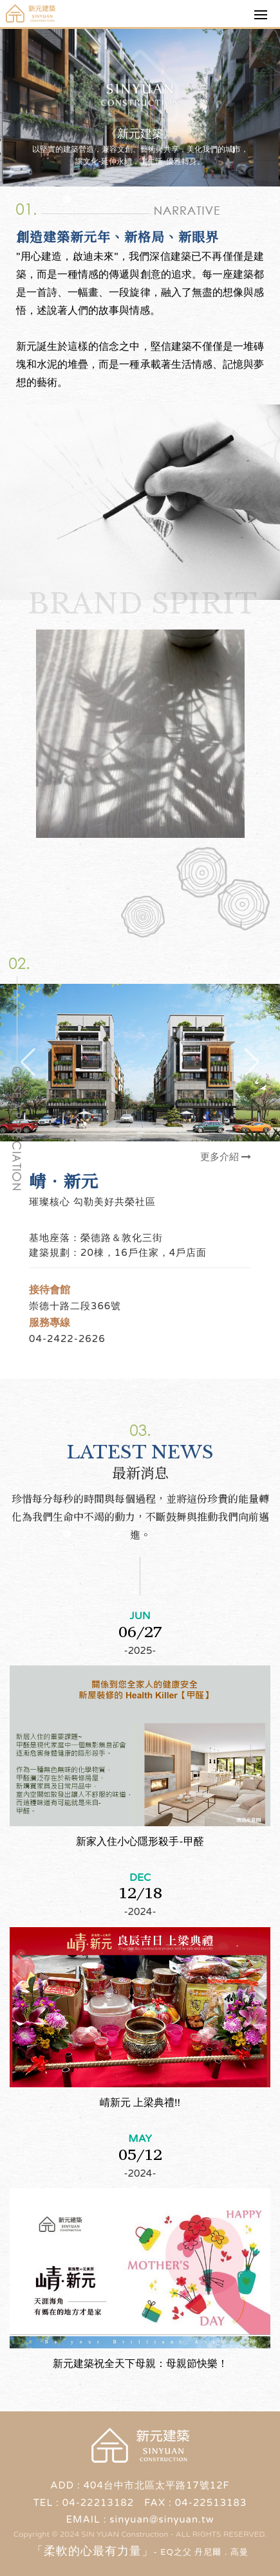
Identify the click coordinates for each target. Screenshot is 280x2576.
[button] (252, 1062)
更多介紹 (225, 1157)
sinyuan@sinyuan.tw (161, 2519)
